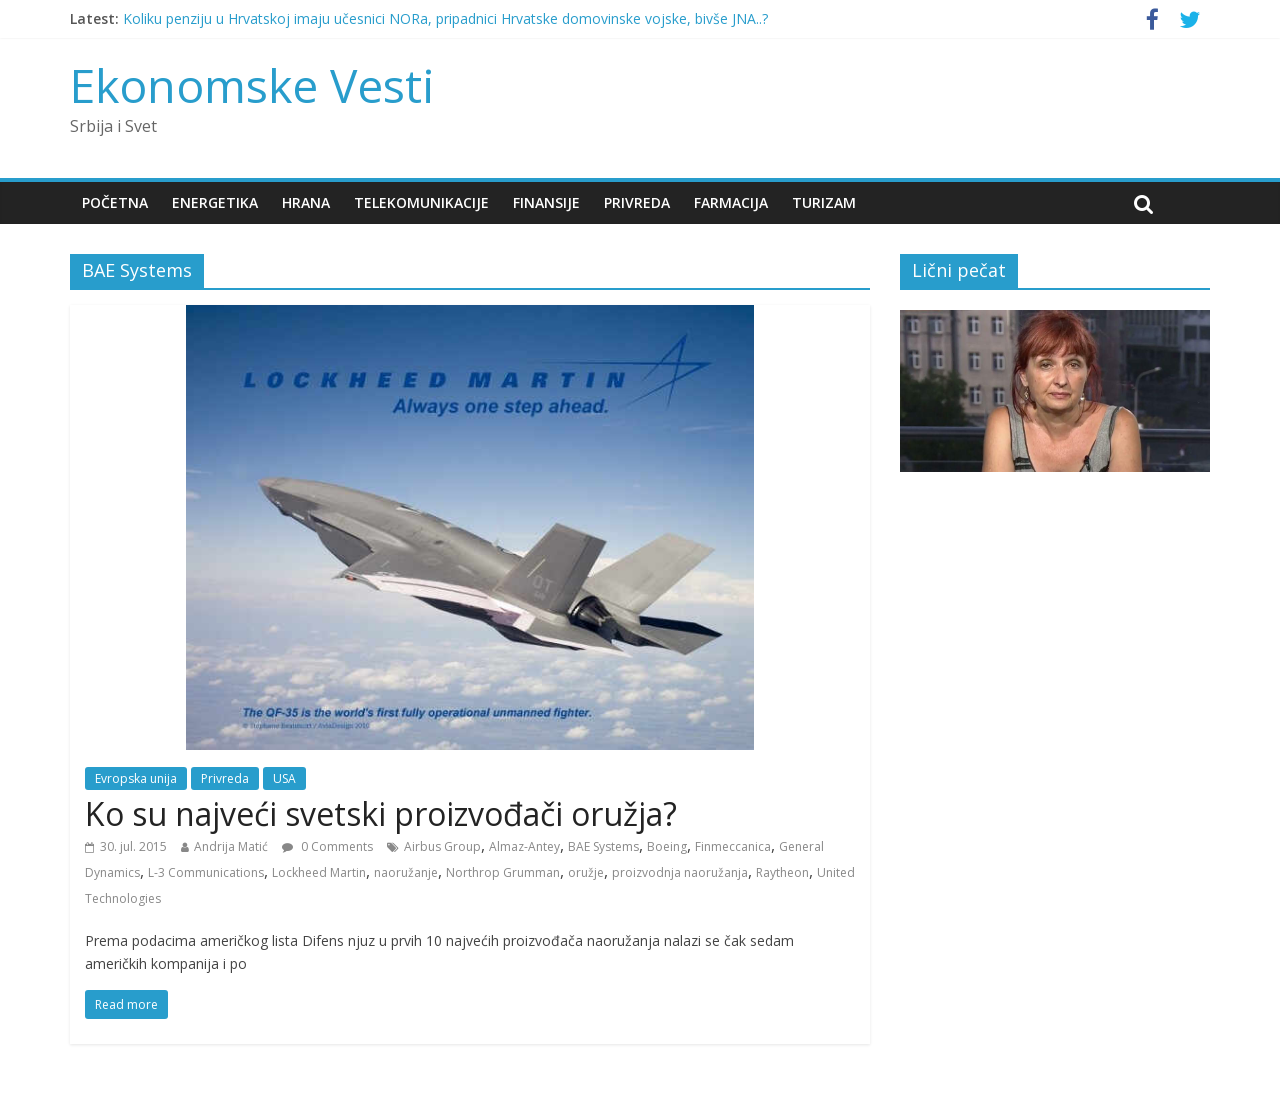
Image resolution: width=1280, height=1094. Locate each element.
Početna (115, 202)
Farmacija (731, 202)
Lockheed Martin (319, 872)
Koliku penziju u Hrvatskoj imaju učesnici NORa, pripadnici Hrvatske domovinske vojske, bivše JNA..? (445, 18)
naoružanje (406, 872)
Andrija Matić (231, 846)
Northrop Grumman (503, 872)
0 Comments (327, 846)
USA (284, 778)
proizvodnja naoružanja (680, 872)
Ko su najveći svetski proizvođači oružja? (381, 813)
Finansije (546, 202)
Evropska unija (136, 778)
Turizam (824, 202)
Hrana (306, 202)
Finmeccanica (733, 846)
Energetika (215, 202)
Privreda (637, 202)
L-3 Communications (206, 872)
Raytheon (782, 872)
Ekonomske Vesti (252, 85)
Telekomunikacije (421, 202)
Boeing (667, 846)
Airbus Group (442, 846)
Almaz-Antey (524, 846)
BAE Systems (603, 846)
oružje (586, 872)
